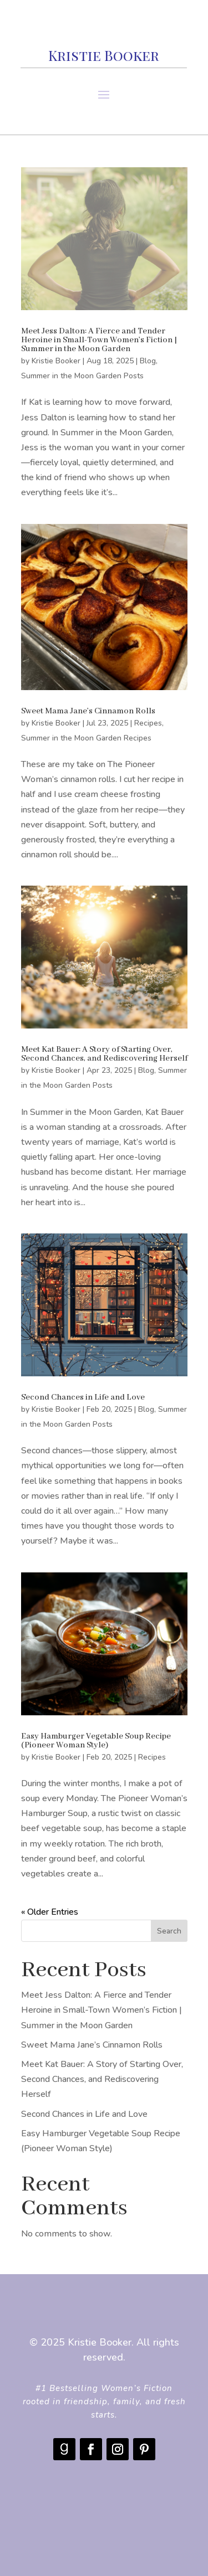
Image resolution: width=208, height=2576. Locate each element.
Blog (148, 361)
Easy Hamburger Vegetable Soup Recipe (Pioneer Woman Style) (96, 1740)
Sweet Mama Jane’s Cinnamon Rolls (88, 711)
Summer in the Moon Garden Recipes (86, 738)
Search (169, 1931)
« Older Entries (49, 1912)
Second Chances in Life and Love (83, 1397)
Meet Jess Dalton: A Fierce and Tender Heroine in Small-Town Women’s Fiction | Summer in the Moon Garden (99, 340)
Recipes (148, 723)
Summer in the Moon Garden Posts (82, 376)
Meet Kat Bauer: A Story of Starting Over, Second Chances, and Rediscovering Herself (104, 1054)
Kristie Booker (56, 361)
